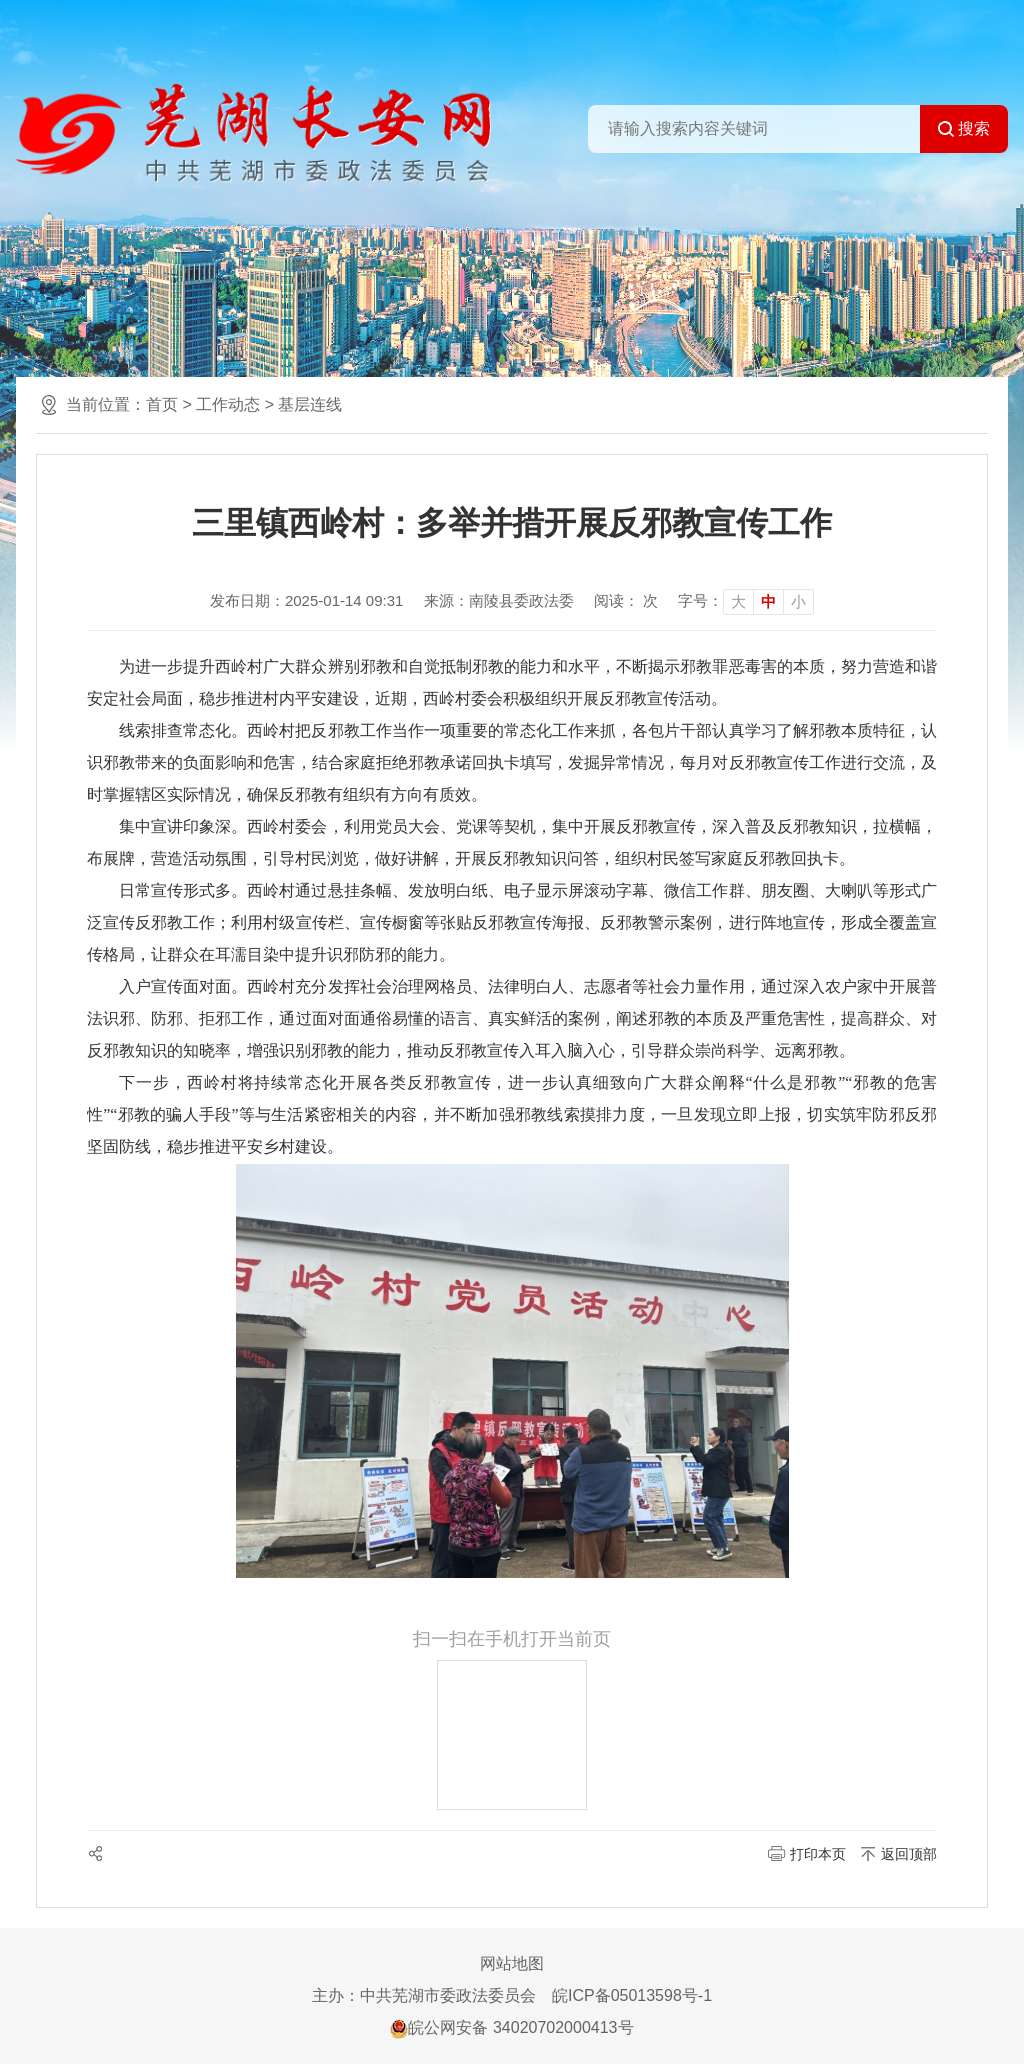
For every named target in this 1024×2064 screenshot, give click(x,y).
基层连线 (310, 404)
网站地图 (512, 1963)
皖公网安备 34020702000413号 (511, 2027)
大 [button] (738, 601)
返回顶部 (909, 1854)
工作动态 (228, 404)
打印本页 (818, 1854)
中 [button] (768, 601)
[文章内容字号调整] (746, 601)
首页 (162, 404)
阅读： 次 (626, 600)
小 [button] (798, 601)
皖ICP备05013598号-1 (632, 1995)
